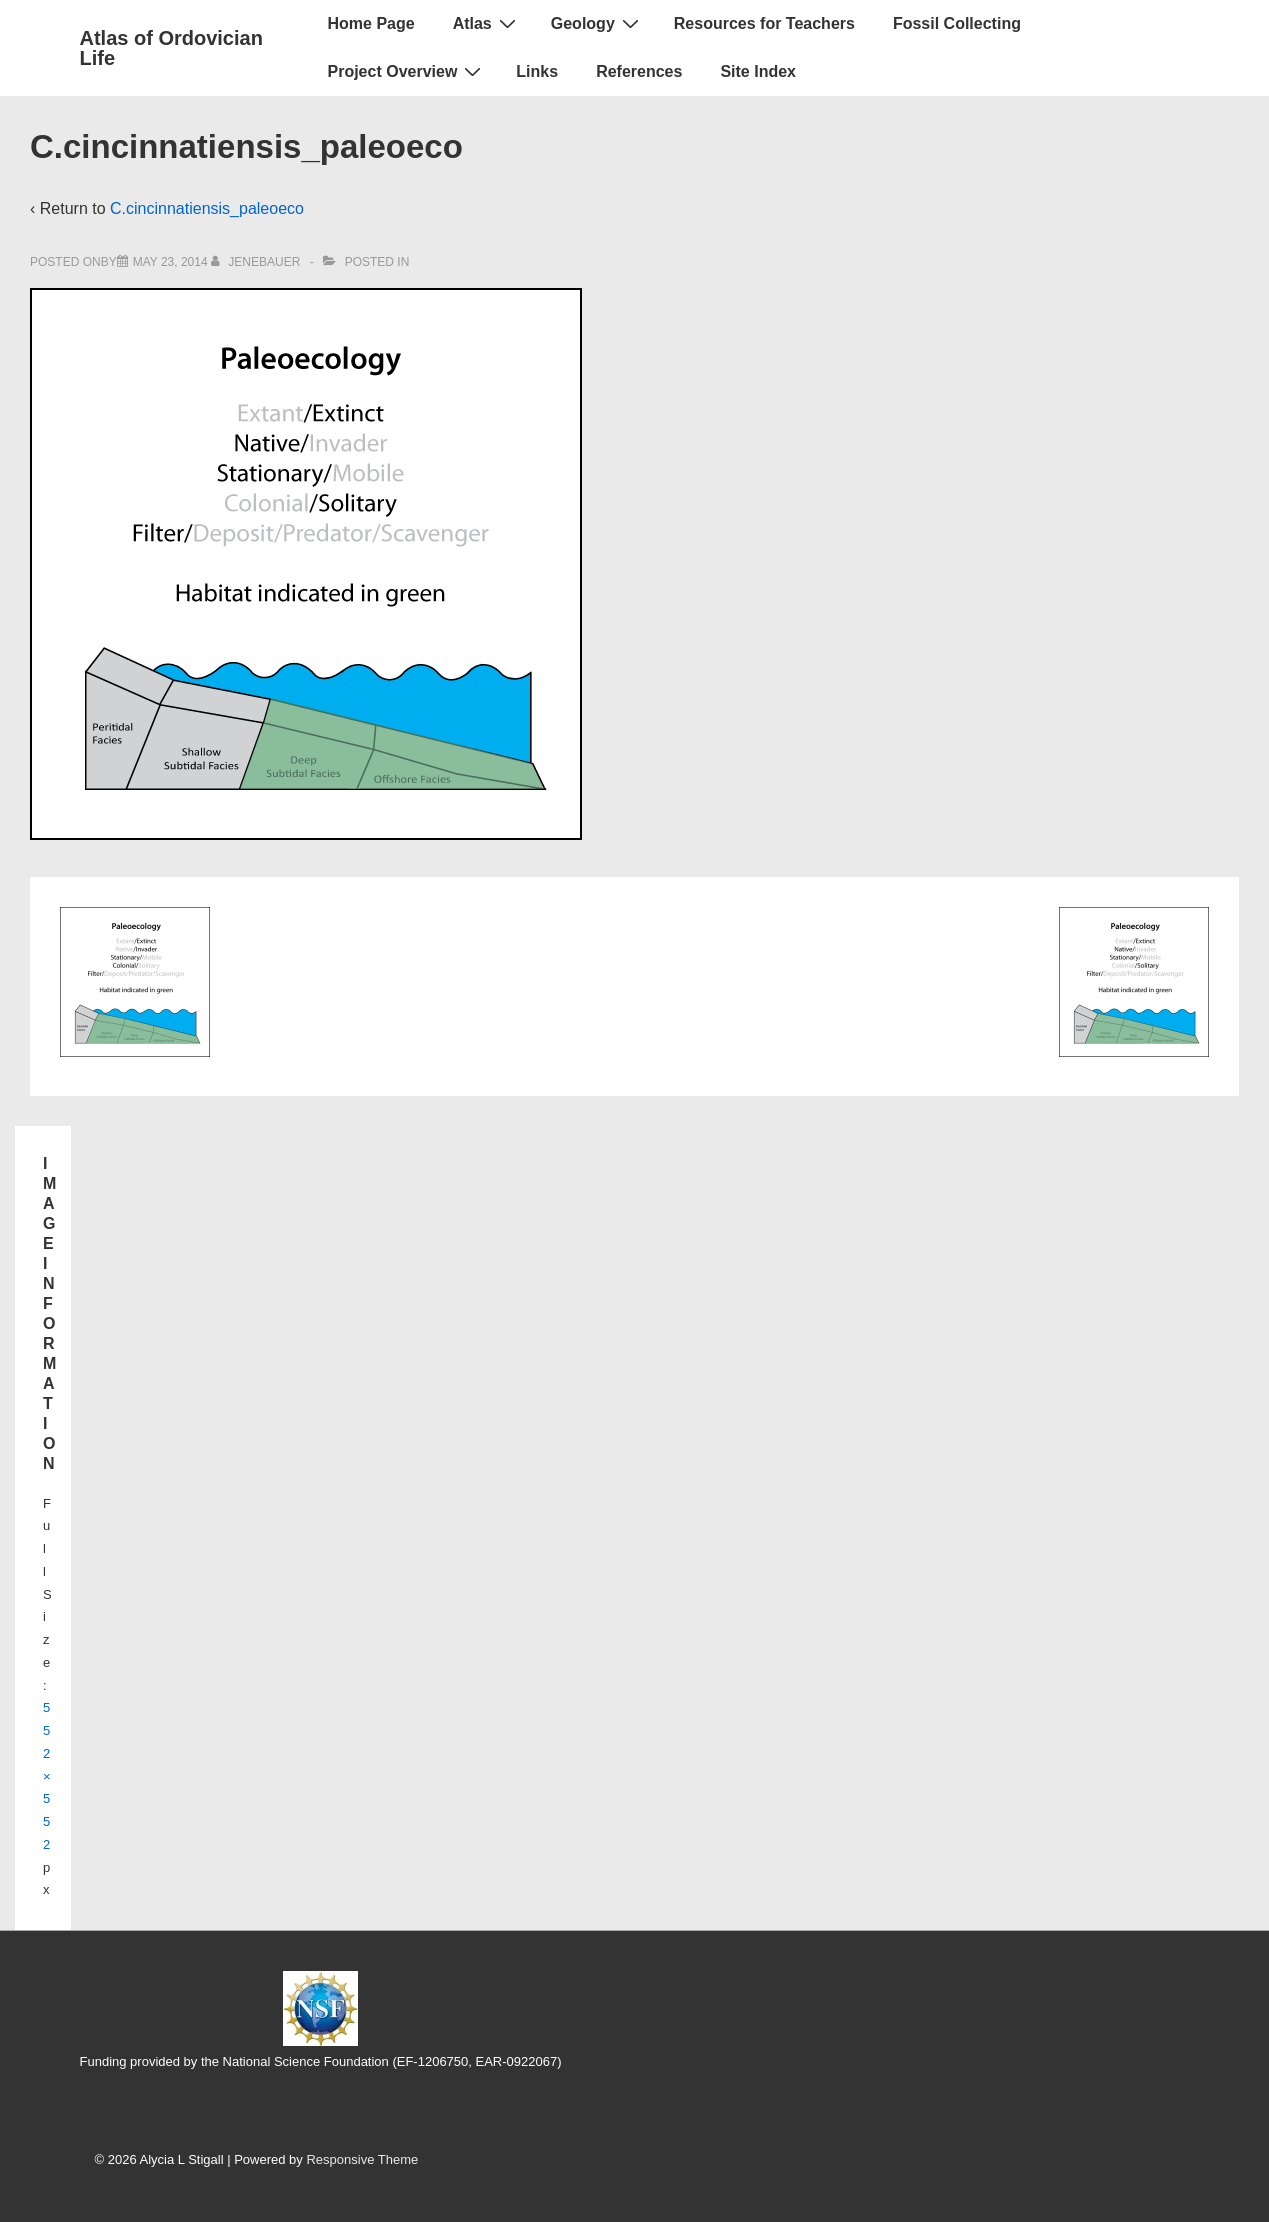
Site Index (758, 71)
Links (537, 71)
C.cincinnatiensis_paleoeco (207, 208)
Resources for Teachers (764, 23)
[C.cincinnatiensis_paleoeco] (170, 262)
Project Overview (407, 71)
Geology (597, 23)
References (639, 71)
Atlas (487, 23)
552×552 (47, 1776)
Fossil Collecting (957, 23)
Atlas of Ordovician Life (171, 48)
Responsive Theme (362, 2159)
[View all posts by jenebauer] (257, 262)
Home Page (371, 23)
